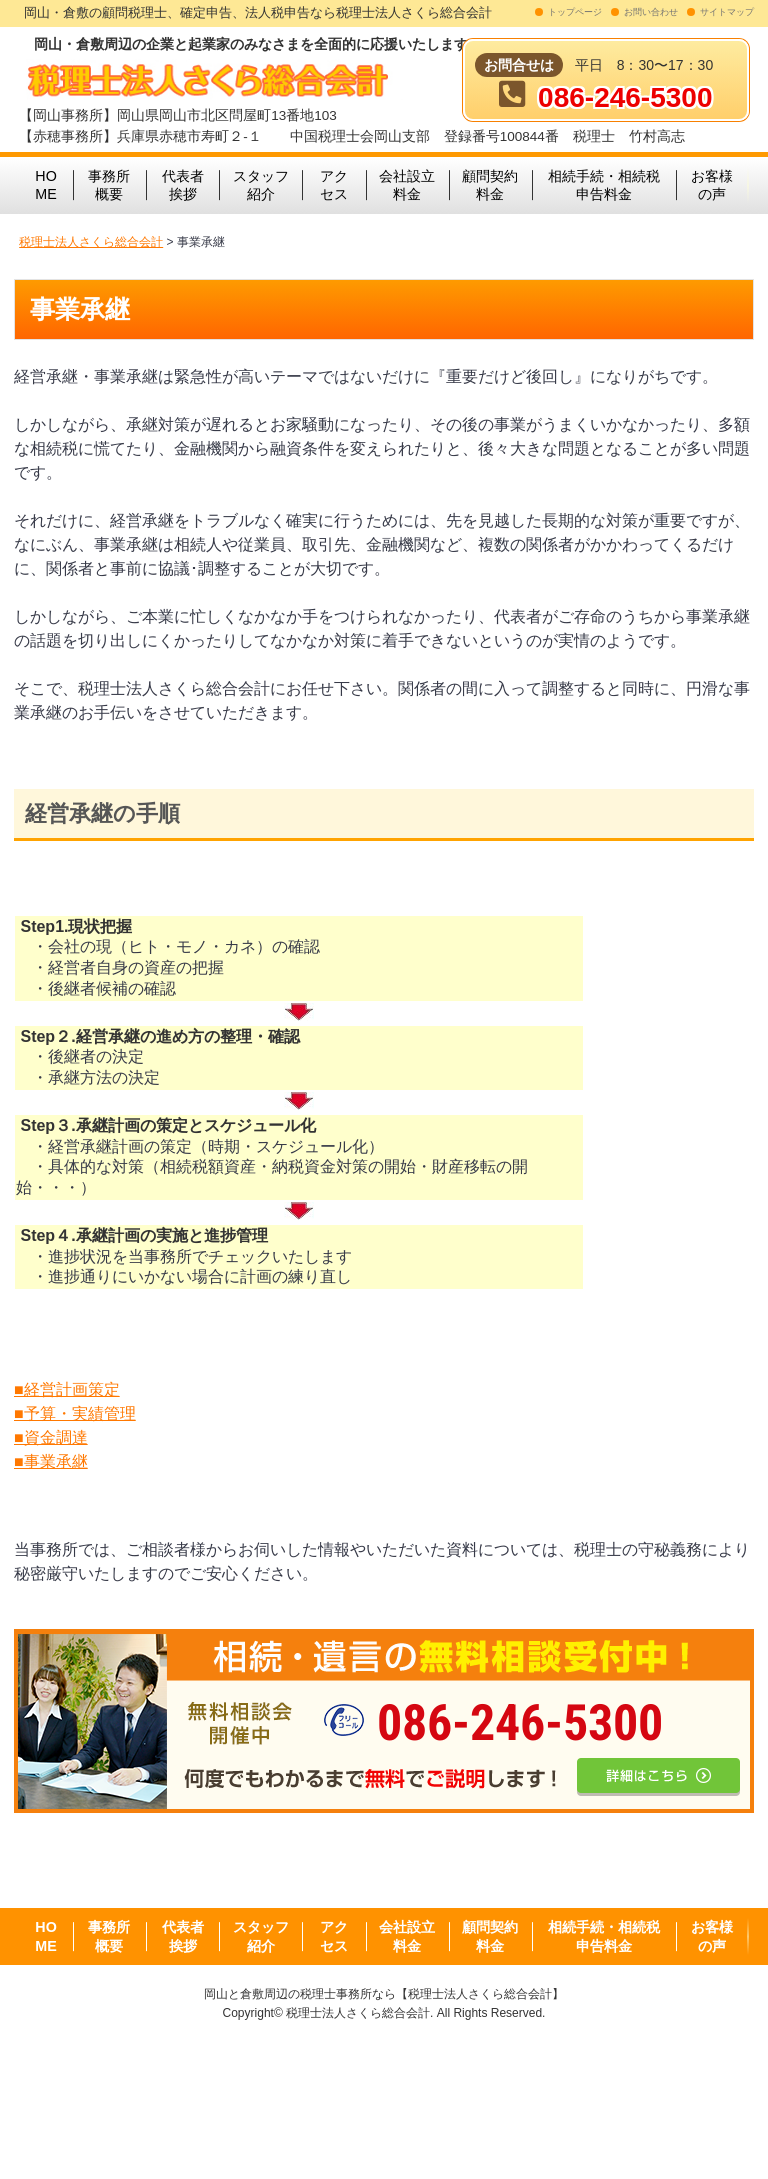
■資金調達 (51, 1437)
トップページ (575, 12)
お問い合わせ (651, 12)
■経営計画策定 (67, 1389)
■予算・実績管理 (75, 1413)
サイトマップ (727, 12)
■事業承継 (51, 1461)
